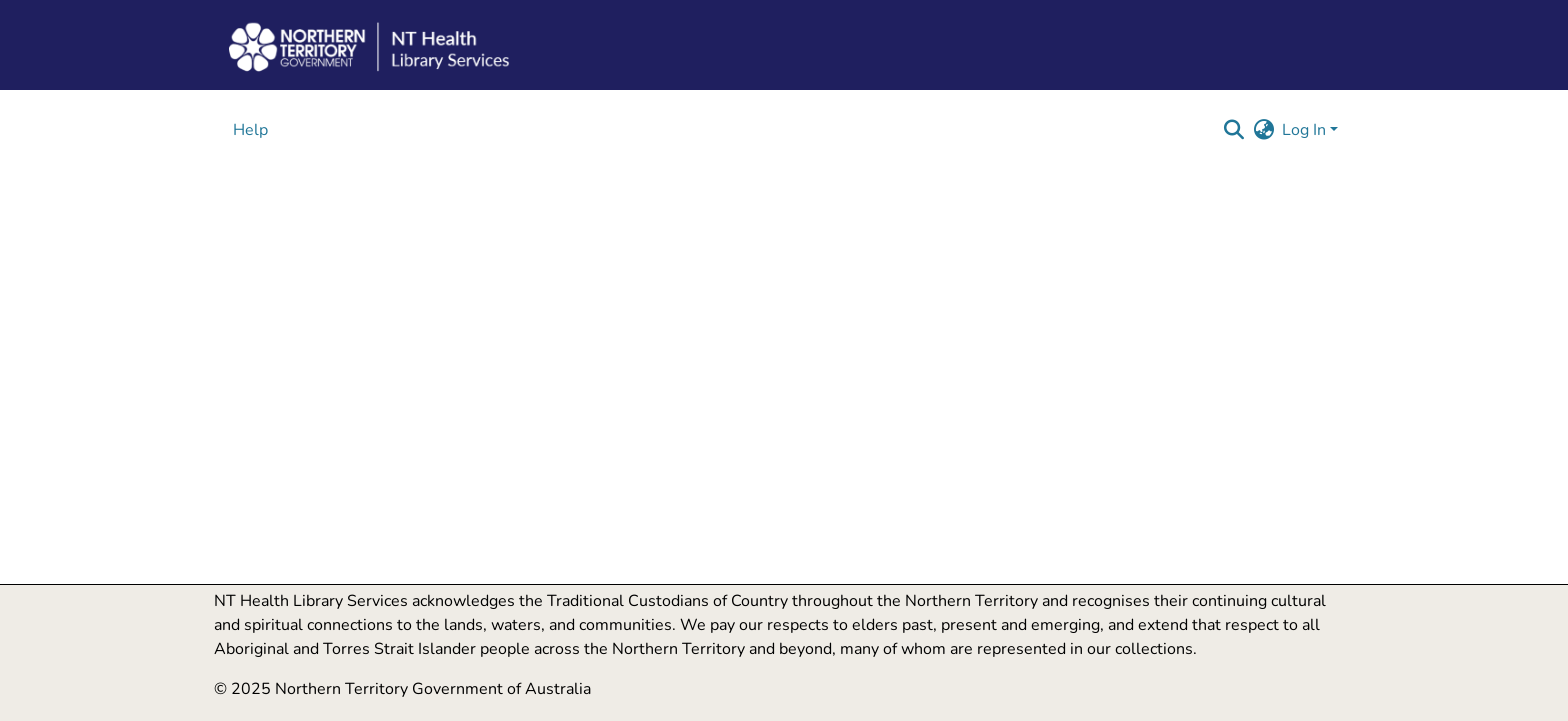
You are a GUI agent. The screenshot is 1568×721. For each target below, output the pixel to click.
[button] (1233, 130)
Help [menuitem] (250, 130)
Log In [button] (1306, 130)
